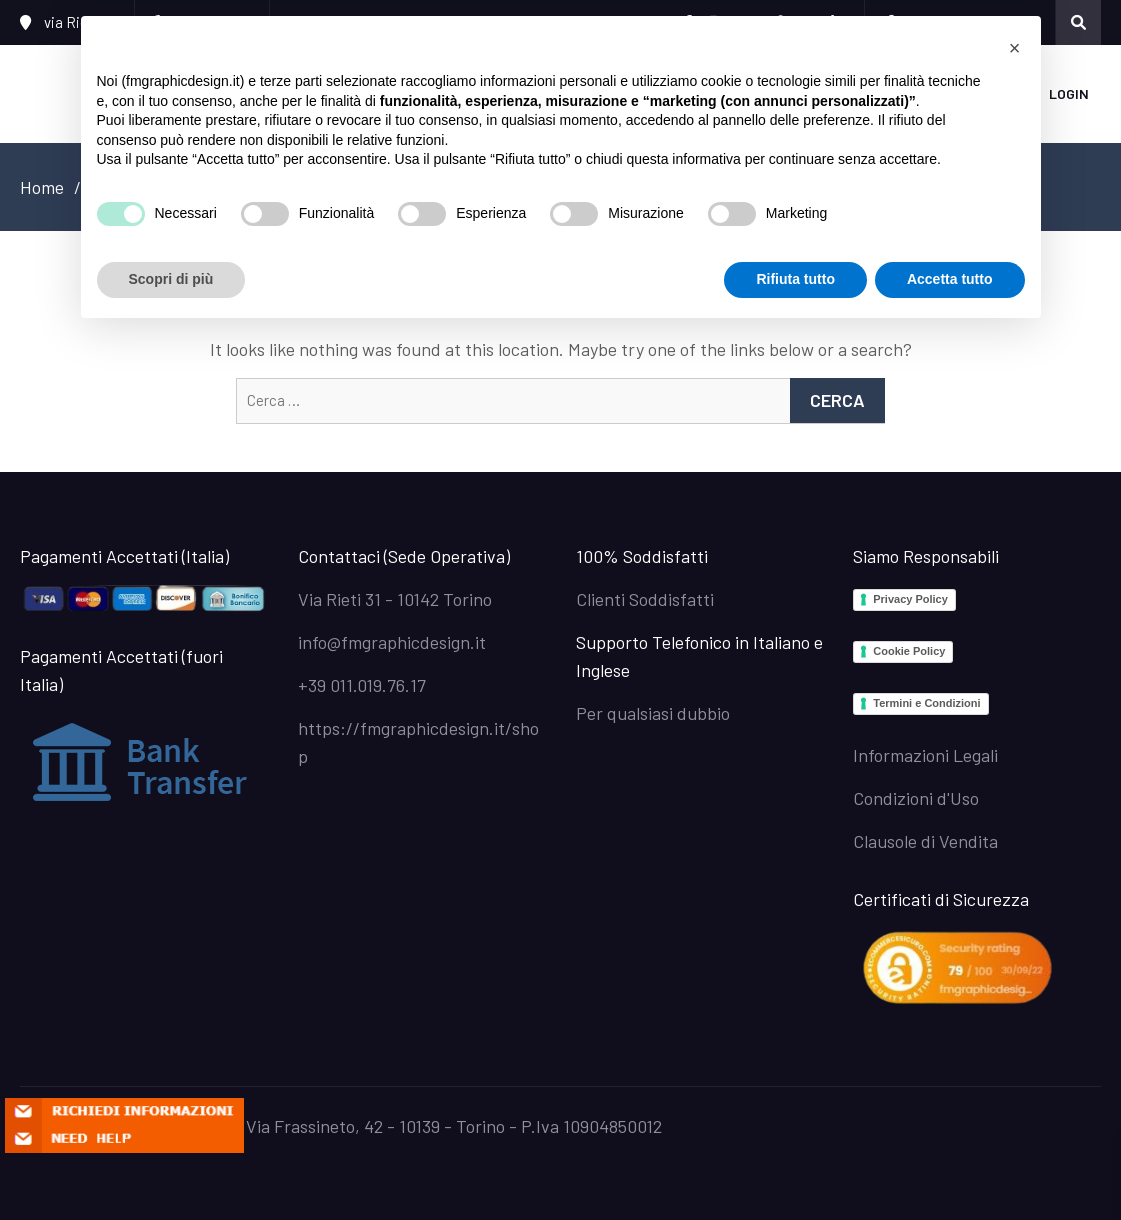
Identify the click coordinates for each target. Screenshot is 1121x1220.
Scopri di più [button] (171, 279)
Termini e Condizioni (926, 703)
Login (1069, 93)
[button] (1015, 48)
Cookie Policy (909, 651)
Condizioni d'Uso (916, 798)
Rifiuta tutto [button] (795, 279)
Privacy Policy (910, 599)
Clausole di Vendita (925, 841)
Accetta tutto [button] (950, 279)
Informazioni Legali (925, 755)
